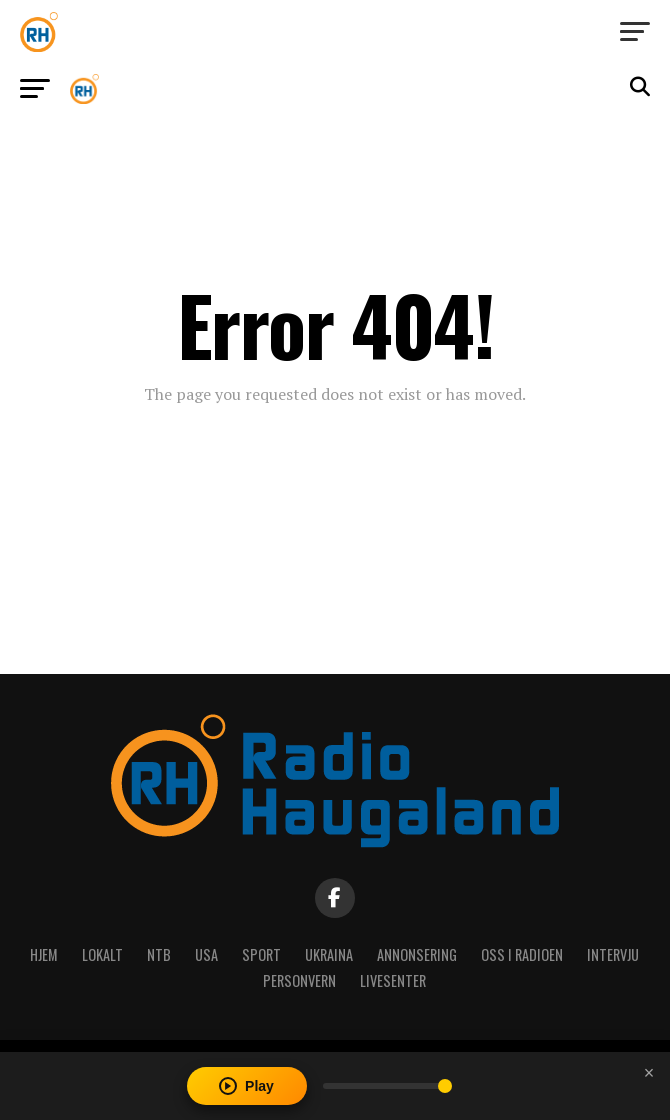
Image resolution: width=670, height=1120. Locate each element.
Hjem (44, 954)
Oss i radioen (522, 954)
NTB (159, 954)
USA (206, 954)
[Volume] (387, 1086)
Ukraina (329, 954)
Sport (261, 954)
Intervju (613, 954)
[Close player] (649, 1073)
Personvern (299, 980)
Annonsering (417, 954)
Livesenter (393, 980)
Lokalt (102, 954)
